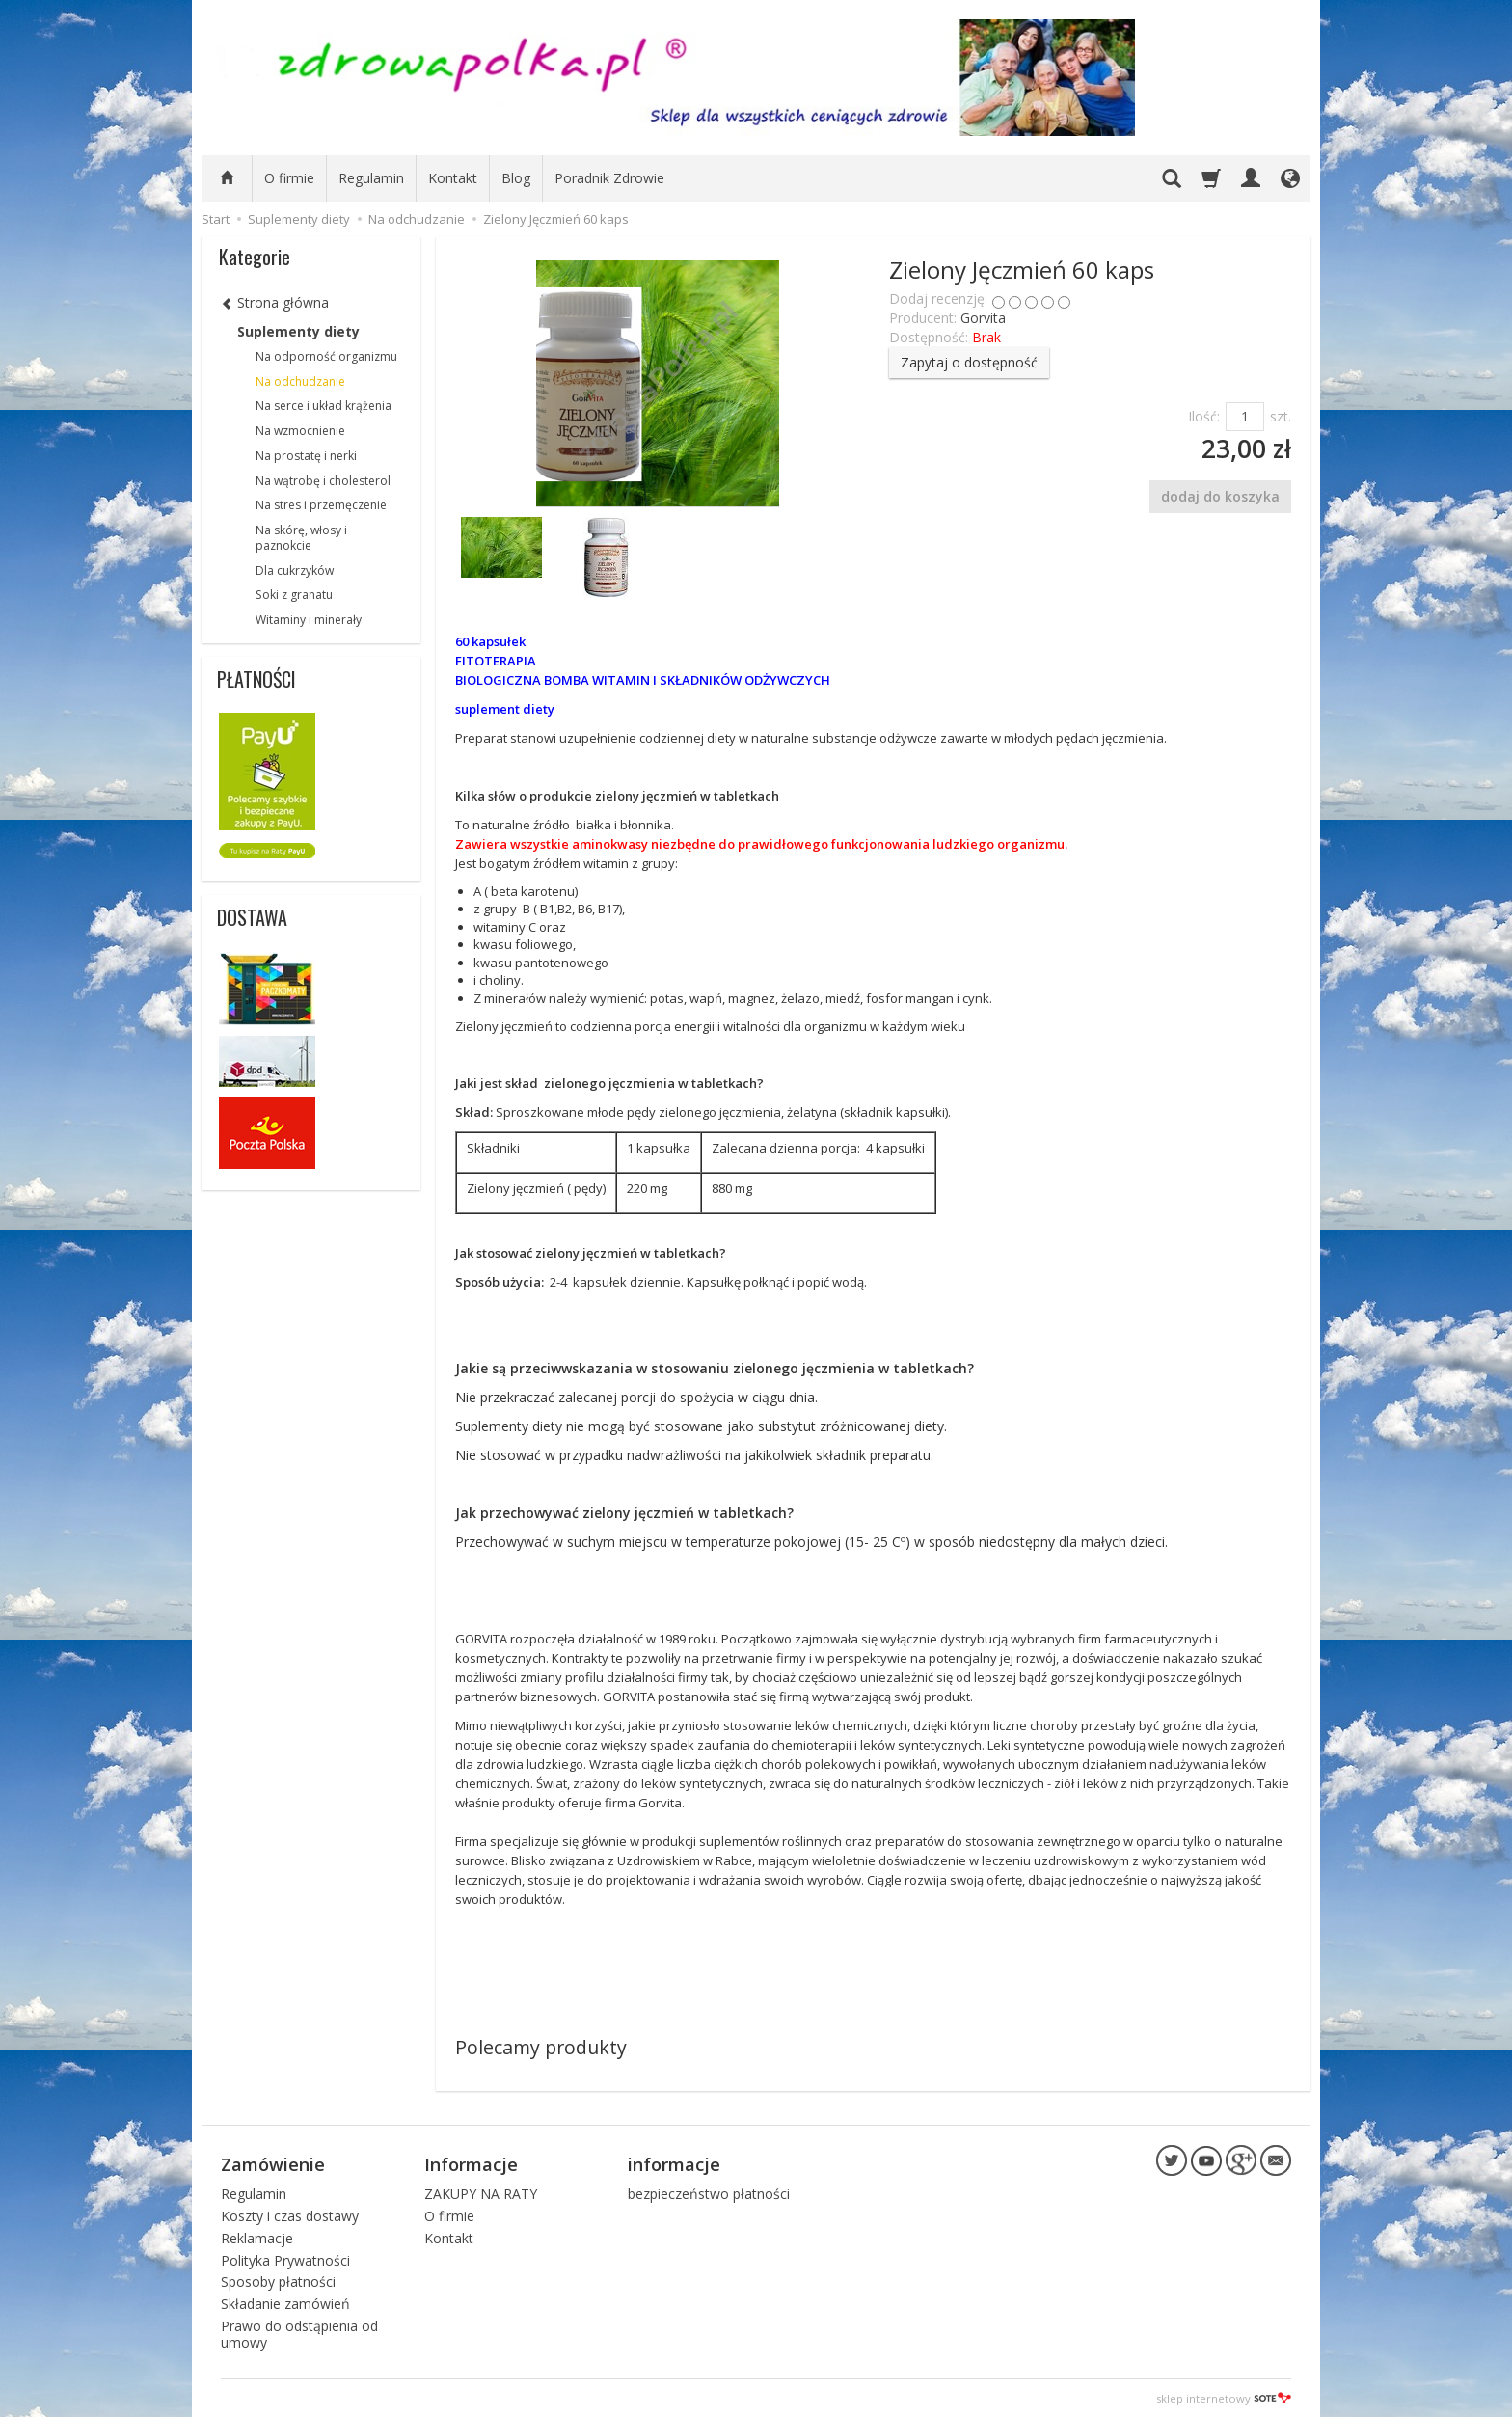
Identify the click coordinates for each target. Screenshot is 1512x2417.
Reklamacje (257, 2238)
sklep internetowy (1223, 2397)
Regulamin (371, 178)
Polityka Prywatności (285, 2259)
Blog (515, 178)
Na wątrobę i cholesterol (323, 481)
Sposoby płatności (278, 2281)
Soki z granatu (294, 594)
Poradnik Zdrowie (609, 178)
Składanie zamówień (285, 2304)
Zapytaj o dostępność (969, 362)
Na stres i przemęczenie (321, 505)
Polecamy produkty (541, 2047)
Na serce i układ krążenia (324, 405)
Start (216, 219)
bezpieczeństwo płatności (709, 2194)
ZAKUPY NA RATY (480, 2194)
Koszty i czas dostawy (290, 2216)
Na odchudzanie (300, 381)
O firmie (289, 178)
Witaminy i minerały (309, 619)
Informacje (471, 2164)
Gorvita (983, 318)
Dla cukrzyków (295, 570)
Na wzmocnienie (300, 430)
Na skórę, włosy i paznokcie (301, 538)
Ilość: (1204, 416)
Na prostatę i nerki (306, 456)
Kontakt (452, 178)
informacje (674, 2164)
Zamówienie (273, 2164)
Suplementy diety (298, 331)
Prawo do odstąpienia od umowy (299, 2334)
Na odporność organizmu (326, 356)
